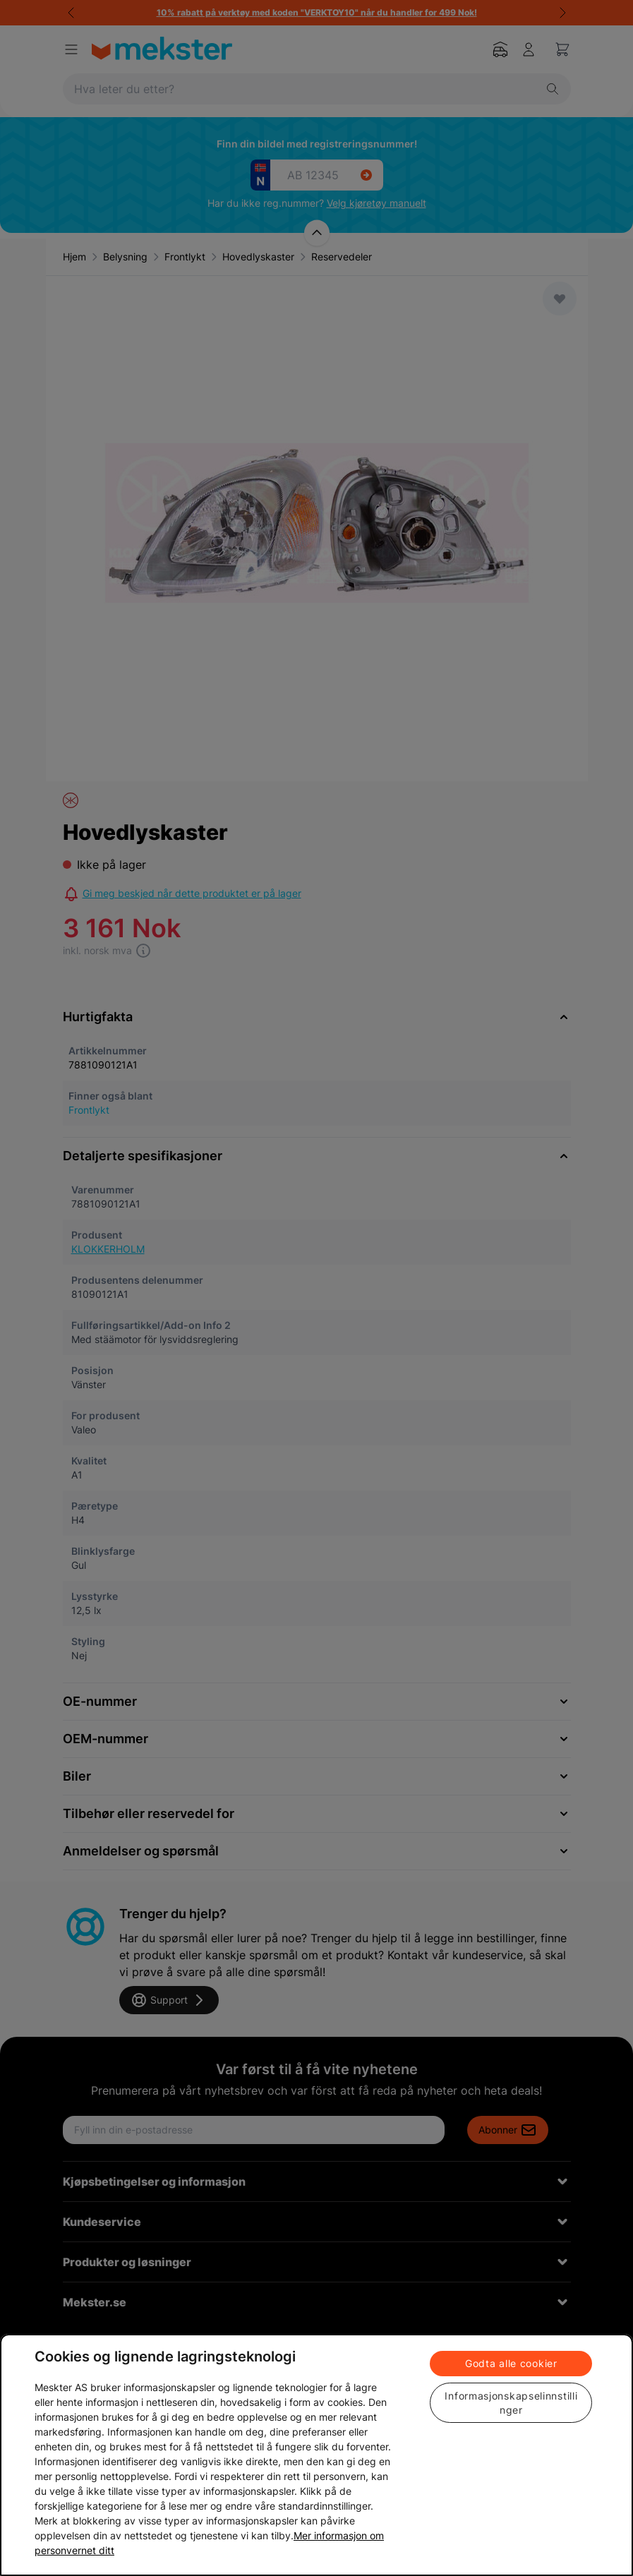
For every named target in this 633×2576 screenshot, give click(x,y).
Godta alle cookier (511, 2363)
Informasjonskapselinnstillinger (511, 2403)
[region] (316, 2455)
